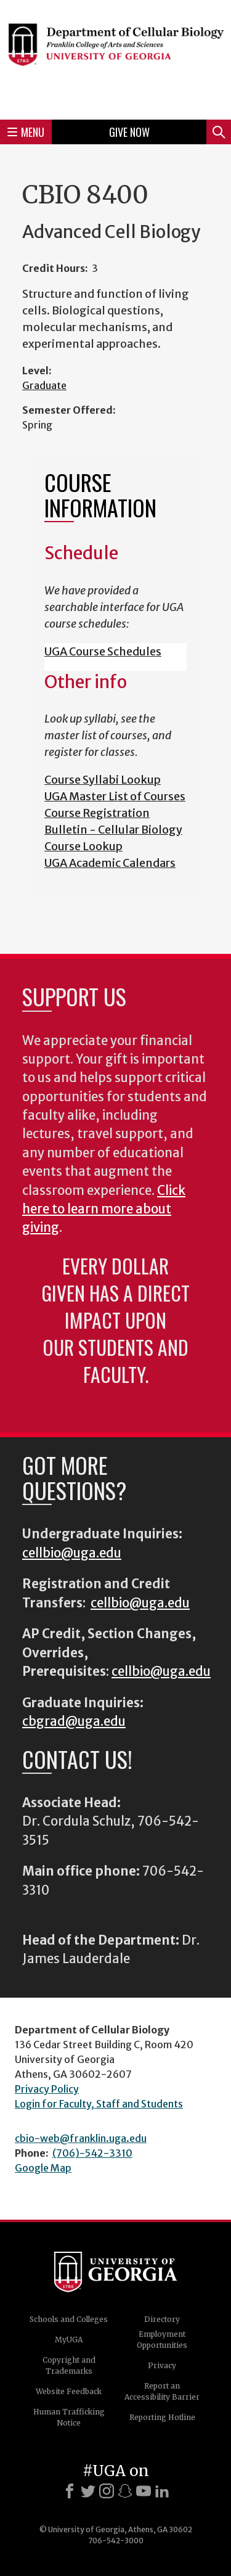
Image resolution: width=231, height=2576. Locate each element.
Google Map (43, 2168)
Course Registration (97, 813)
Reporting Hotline (162, 2417)
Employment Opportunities (162, 2339)
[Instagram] (106, 2491)
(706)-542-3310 (92, 2153)
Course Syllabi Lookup (102, 780)
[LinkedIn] (162, 2491)
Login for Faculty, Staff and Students (99, 2104)
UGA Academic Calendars (110, 863)
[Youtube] (143, 2491)
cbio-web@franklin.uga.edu (81, 2138)
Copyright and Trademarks (69, 2365)
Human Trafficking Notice (69, 2417)
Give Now (129, 132)
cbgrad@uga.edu (74, 1721)
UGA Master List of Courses (114, 796)
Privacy (162, 2365)
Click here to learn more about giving (103, 1209)
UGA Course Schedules (102, 651)
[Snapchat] (125, 2491)
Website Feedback (69, 2391)
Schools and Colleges (69, 2319)
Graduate (44, 385)
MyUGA (69, 2339)
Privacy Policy (47, 2089)
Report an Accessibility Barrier (162, 2391)
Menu (25, 132)
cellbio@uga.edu (71, 1553)
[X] (88, 2491)
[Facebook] (69, 2491)
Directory (162, 2319)
